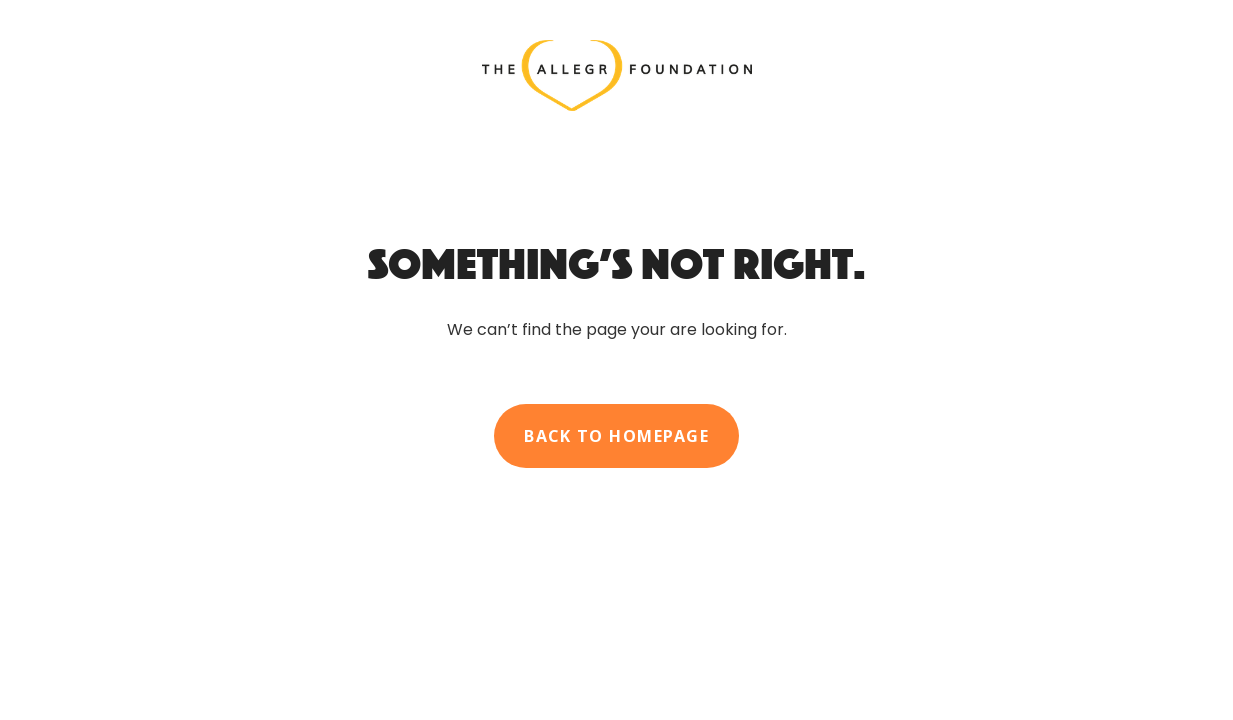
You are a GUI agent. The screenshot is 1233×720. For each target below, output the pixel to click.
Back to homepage (616, 436)
